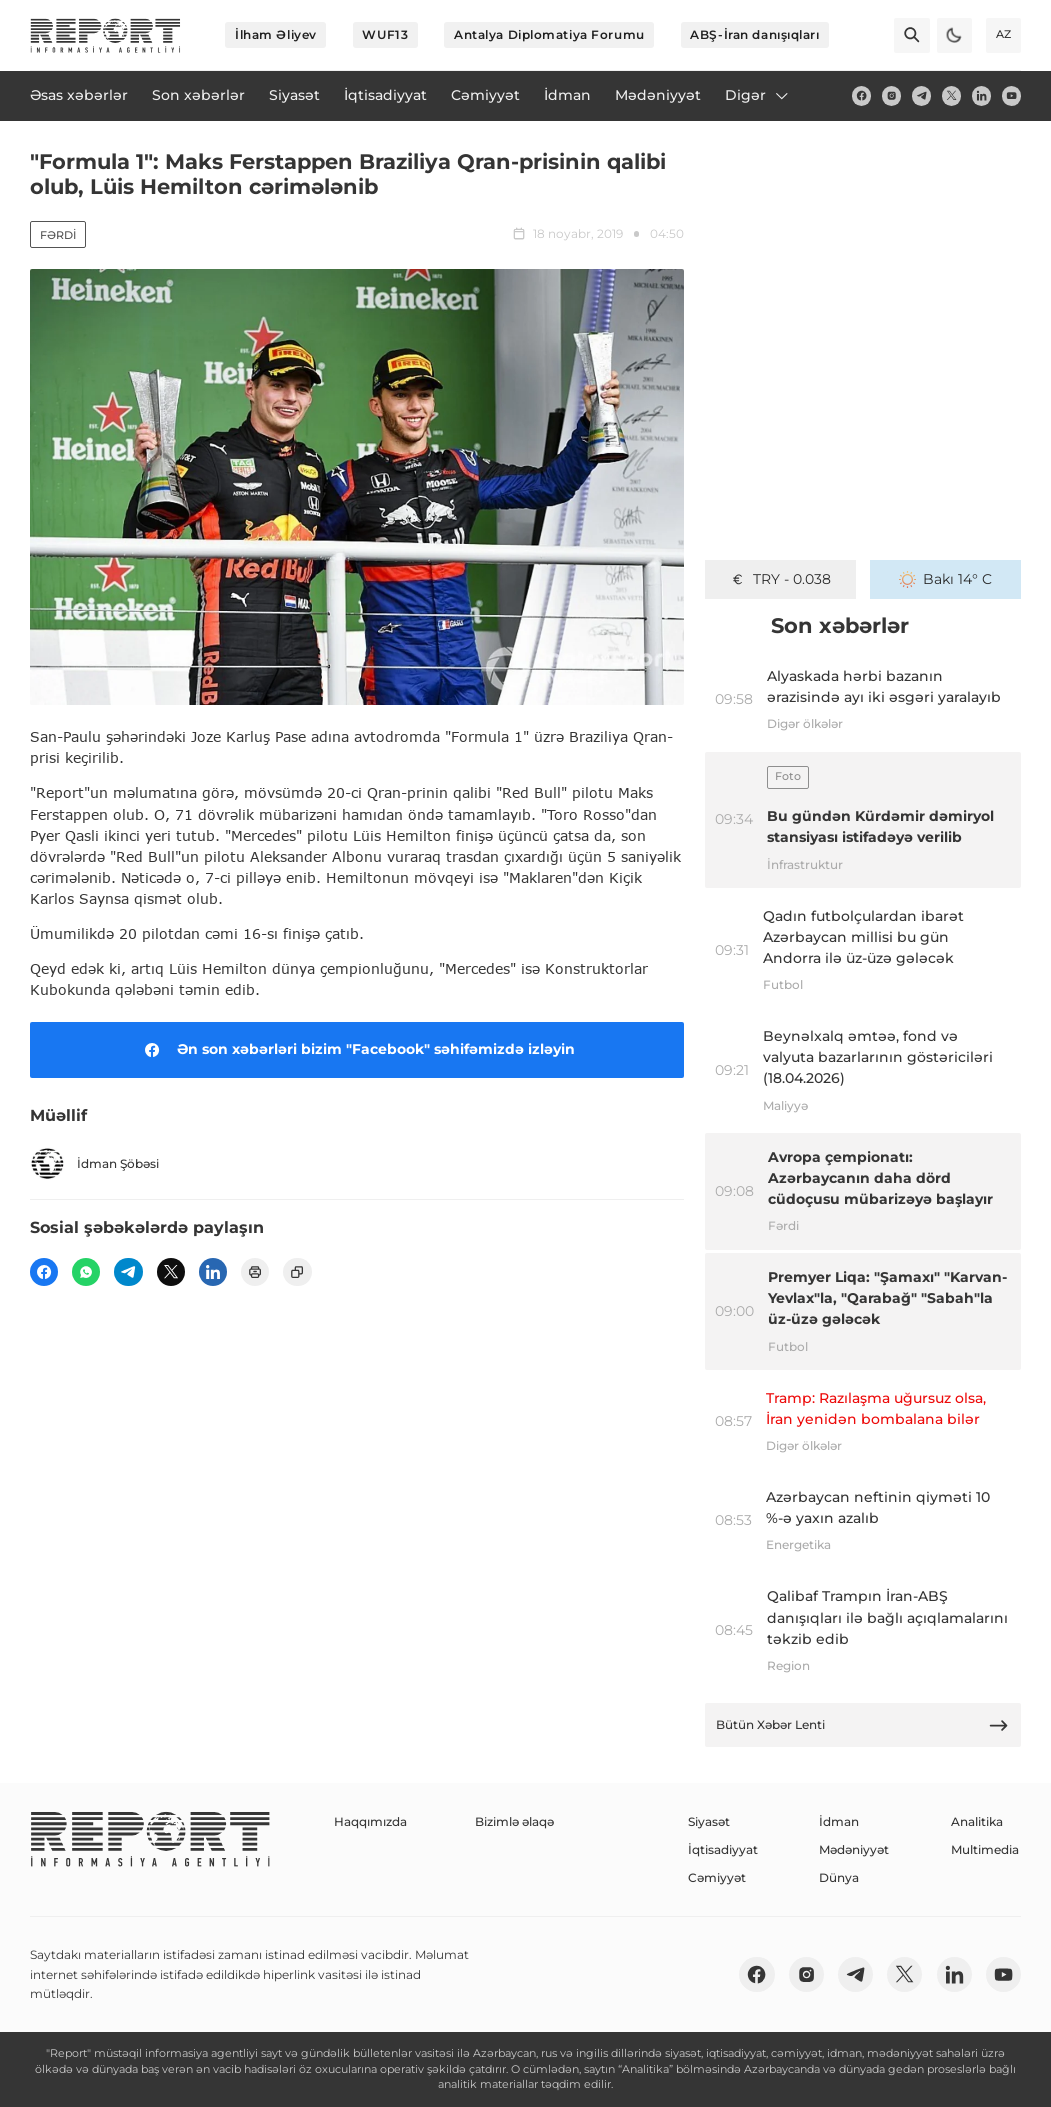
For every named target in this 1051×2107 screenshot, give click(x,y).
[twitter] (951, 95)
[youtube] (1011, 95)
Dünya (839, 1877)
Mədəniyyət (854, 1849)
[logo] (105, 35)
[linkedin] (981, 95)
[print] (255, 1272)
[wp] (86, 1272)
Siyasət (709, 1821)
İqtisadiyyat (723, 1849)
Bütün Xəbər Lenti (862, 1725)
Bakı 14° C (945, 579)
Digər (758, 95)
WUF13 (385, 34)
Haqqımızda (370, 1821)
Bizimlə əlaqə (514, 1821)
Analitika (977, 1821)
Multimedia (985, 1849)
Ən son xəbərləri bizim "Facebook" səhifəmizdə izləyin (356, 1050)
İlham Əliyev (276, 34)
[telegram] (921, 95)
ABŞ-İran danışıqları (754, 34)
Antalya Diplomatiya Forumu (549, 34)
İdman (839, 1821)
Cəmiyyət (717, 1877)
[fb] (861, 95)
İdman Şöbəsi (94, 1163)
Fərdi (58, 235)
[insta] (891, 95)
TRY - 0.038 (780, 579)
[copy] (297, 1272)
